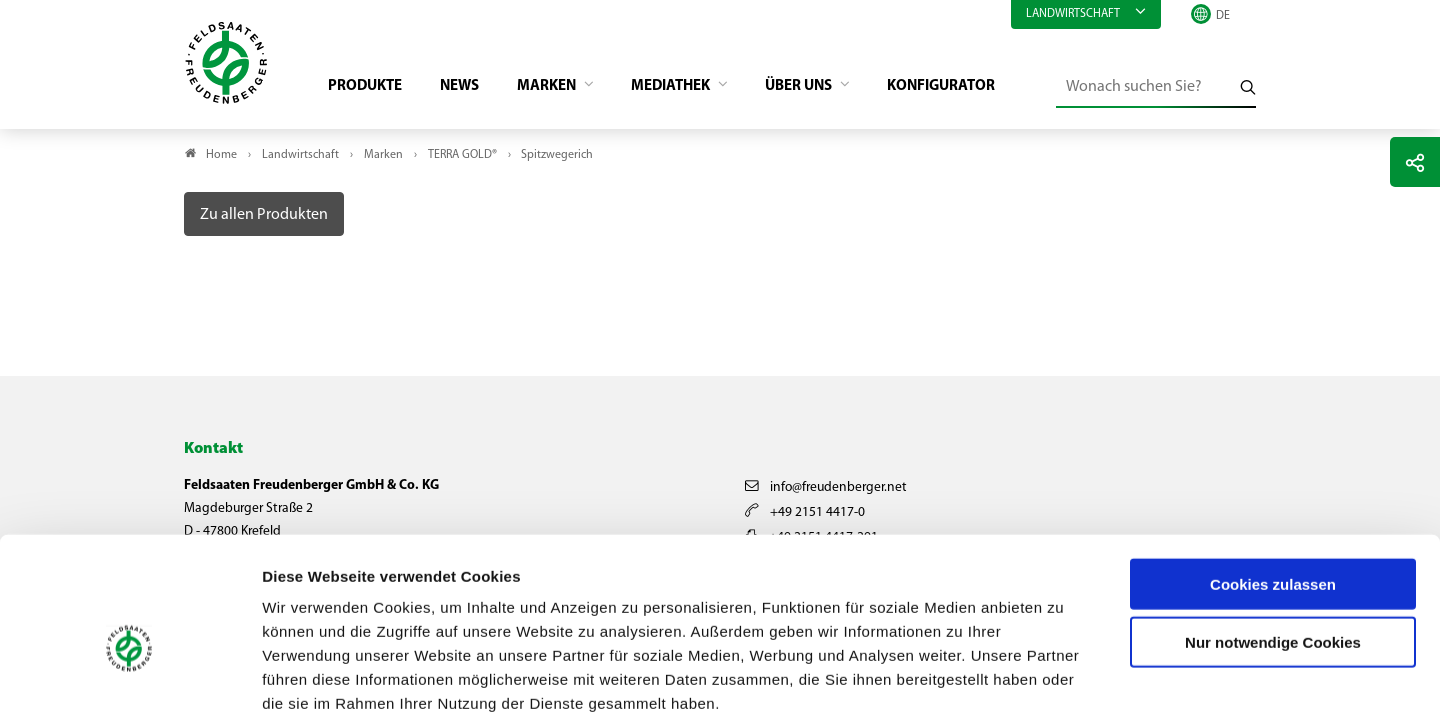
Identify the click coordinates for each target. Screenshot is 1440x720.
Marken (562, 86)
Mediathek (693, 86)
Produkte (370, 86)
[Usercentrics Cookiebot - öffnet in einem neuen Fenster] (129, 681)
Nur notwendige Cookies (1273, 539)
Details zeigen (1064, 680)
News (469, 86)
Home (221, 156)
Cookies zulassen (1273, 480)
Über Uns (829, 86)
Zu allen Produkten (264, 215)
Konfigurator (976, 86)
